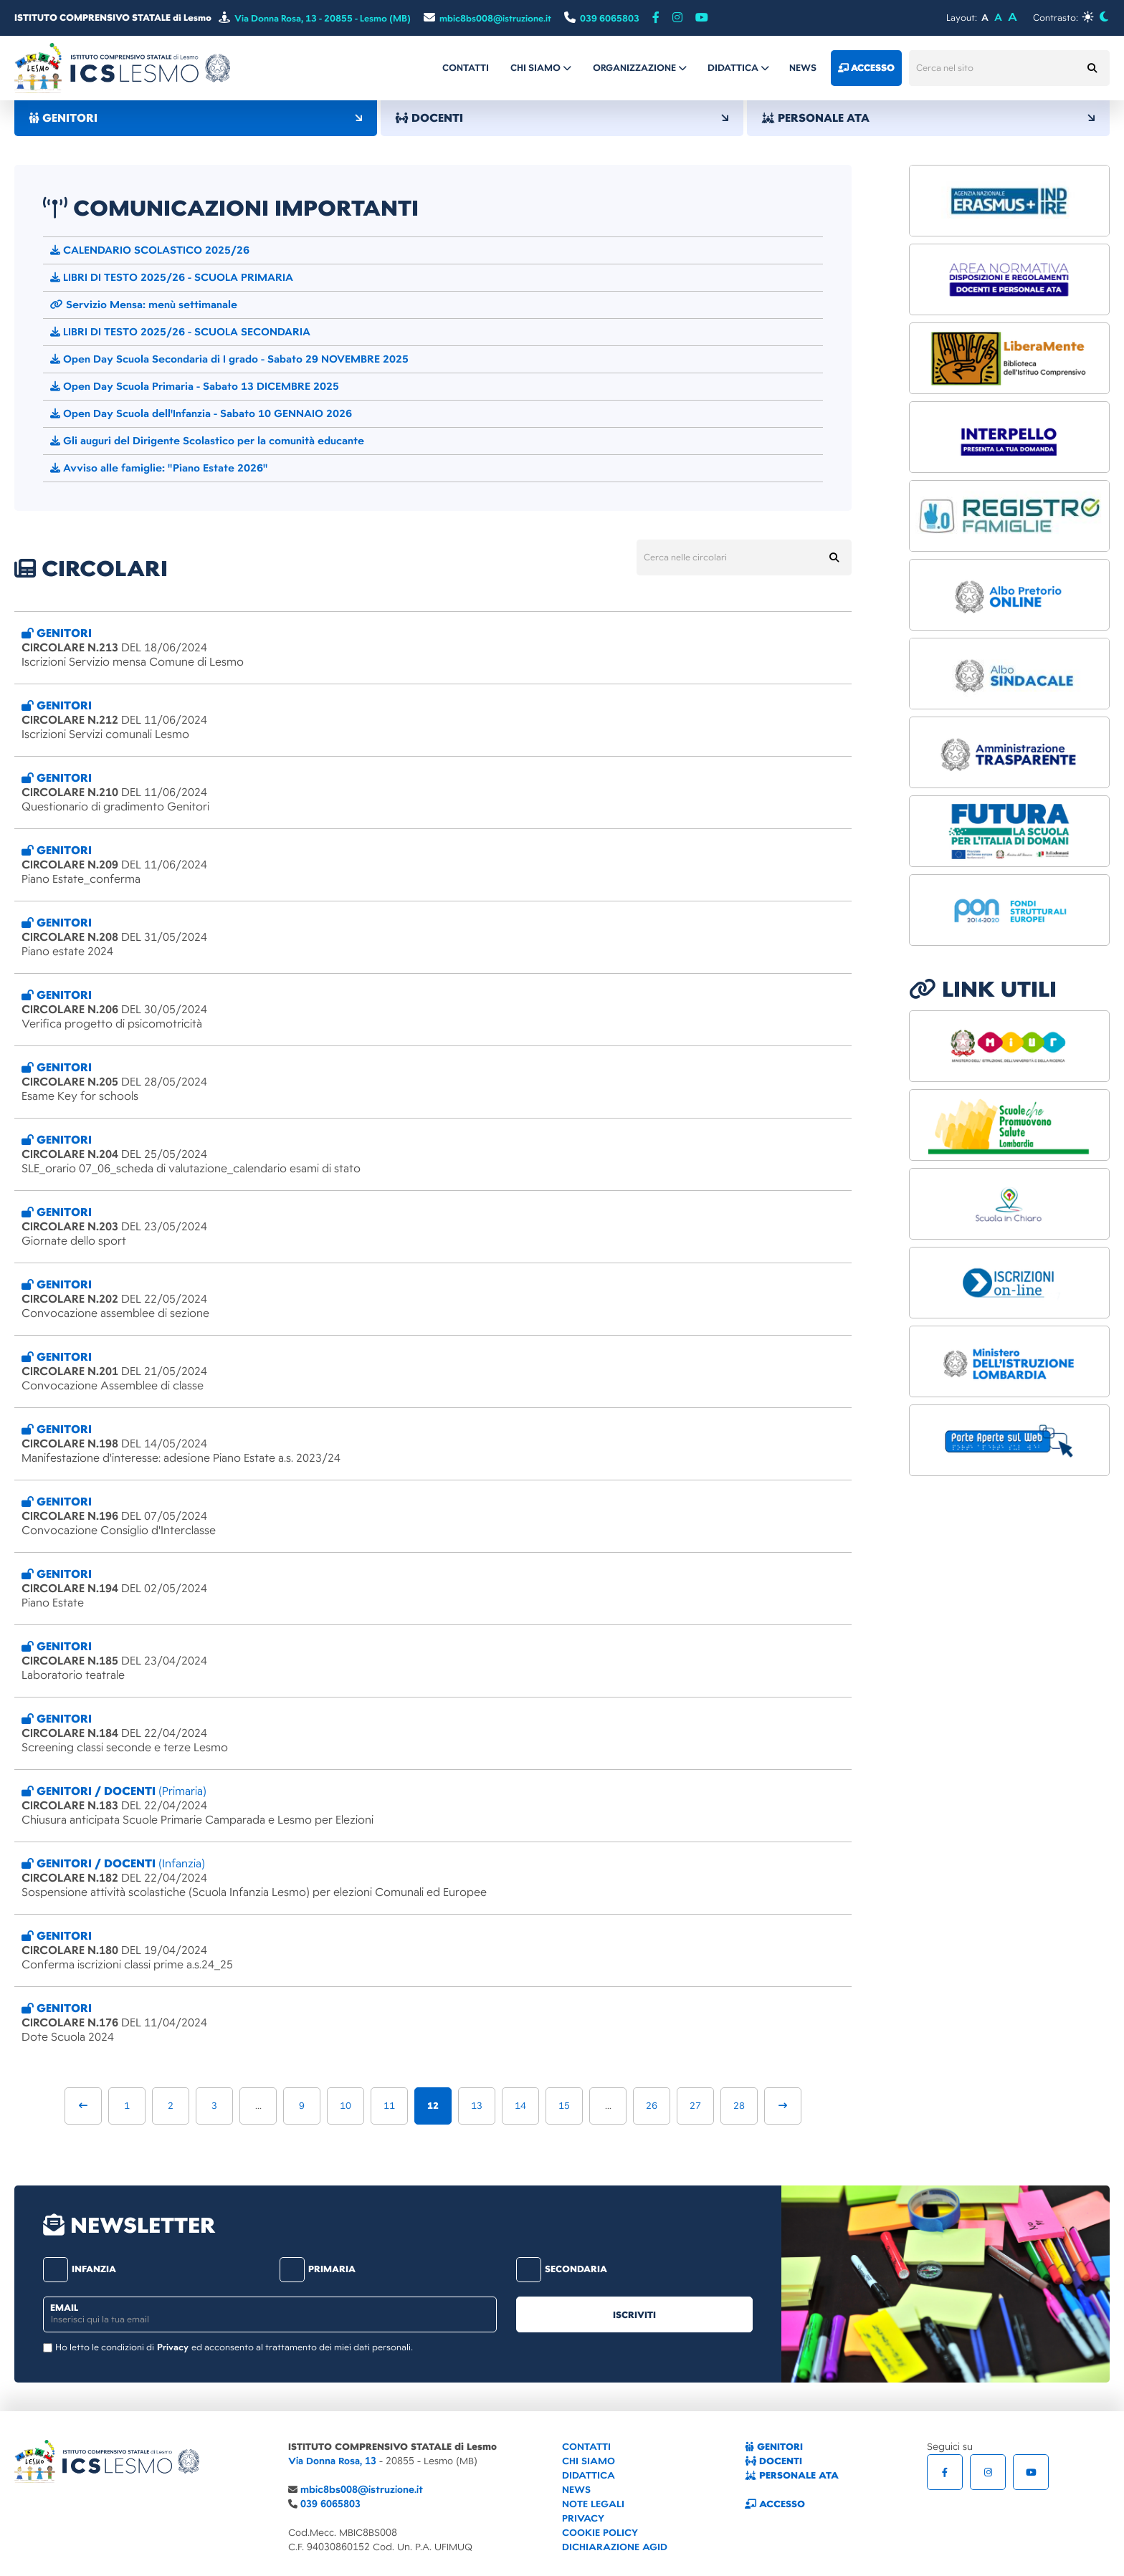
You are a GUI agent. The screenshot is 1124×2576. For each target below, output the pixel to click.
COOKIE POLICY (600, 2533)
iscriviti (634, 2315)
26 (651, 2106)
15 (564, 2106)
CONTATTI (586, 2447)
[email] (270, 2314)
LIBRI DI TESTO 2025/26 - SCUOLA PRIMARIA (171, 277)
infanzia (79, 2269)
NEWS (576, 2490)
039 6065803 (330, 2504)
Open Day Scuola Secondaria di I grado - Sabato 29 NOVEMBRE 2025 (229, 359)
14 (520, 2106)
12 (433, 2106)
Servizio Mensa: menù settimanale (143, 304)
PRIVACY (583, 2518)
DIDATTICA (588, 2475)
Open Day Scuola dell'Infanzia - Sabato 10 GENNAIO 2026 (201, 413)
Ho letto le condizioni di (104, 2347)
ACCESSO (775, 2504)
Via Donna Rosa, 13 (332, 2461)
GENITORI (196, 118)
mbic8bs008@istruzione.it (361, 2490)
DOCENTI (562, 118)
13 (476, 2106)
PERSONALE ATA (928, 118)
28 (739, 2106)
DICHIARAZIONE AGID (614, 2547)
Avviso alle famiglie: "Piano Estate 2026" (159, 467)
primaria (318, 2269)
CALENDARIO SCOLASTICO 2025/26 (149, 250)
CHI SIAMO (588, 2461)
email (64, 2308)
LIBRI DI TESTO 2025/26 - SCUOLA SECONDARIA (180, 331)
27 (695, 2106)
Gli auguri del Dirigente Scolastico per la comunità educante (207, 440)
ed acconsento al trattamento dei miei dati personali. (302, 2347)
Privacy (173, 2347)
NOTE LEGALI (593, 2504)
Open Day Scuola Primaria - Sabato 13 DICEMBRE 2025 (194, 386)
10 (345, 2106)
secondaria (561, 2269)
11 (389, 2106)
